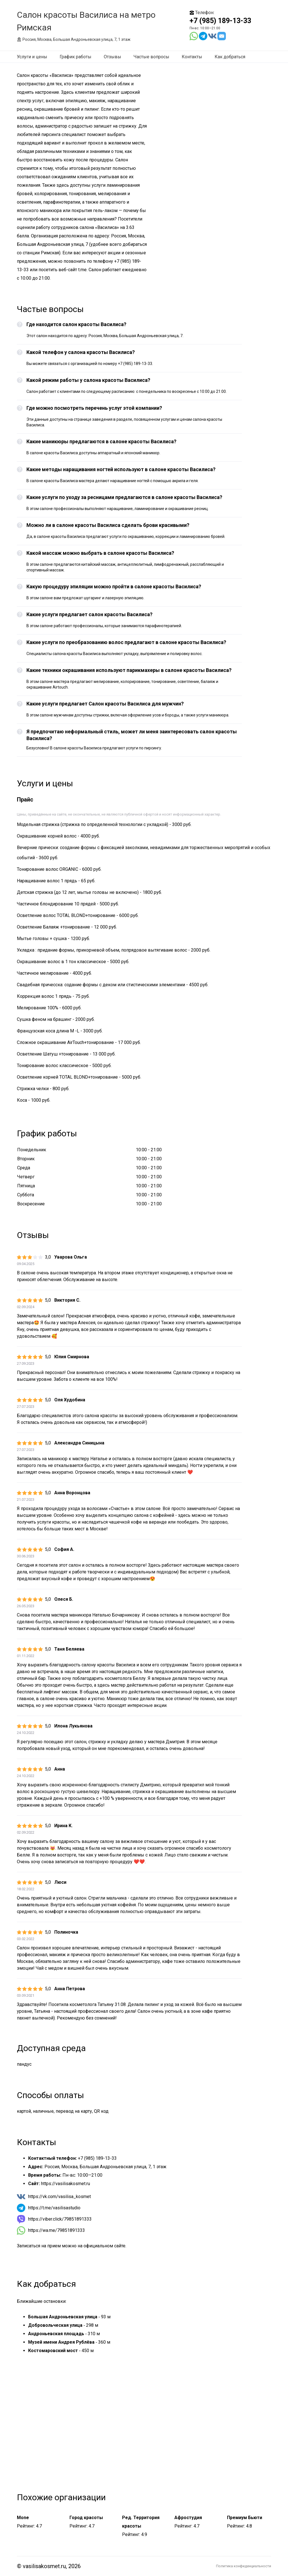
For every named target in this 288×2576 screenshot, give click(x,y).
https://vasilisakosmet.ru (65, 2183)
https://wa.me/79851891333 (56, 2230)
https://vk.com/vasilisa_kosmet (59, 2196)
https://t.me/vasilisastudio (54, 2207)
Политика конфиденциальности (243, 2566)
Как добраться (230, 56)
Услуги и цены (32, 56)
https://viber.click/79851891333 (60, 2219)
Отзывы (112, 56)
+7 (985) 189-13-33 (220, 21)
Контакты (192, 56)
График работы (75, 56)
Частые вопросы (151, 56)
